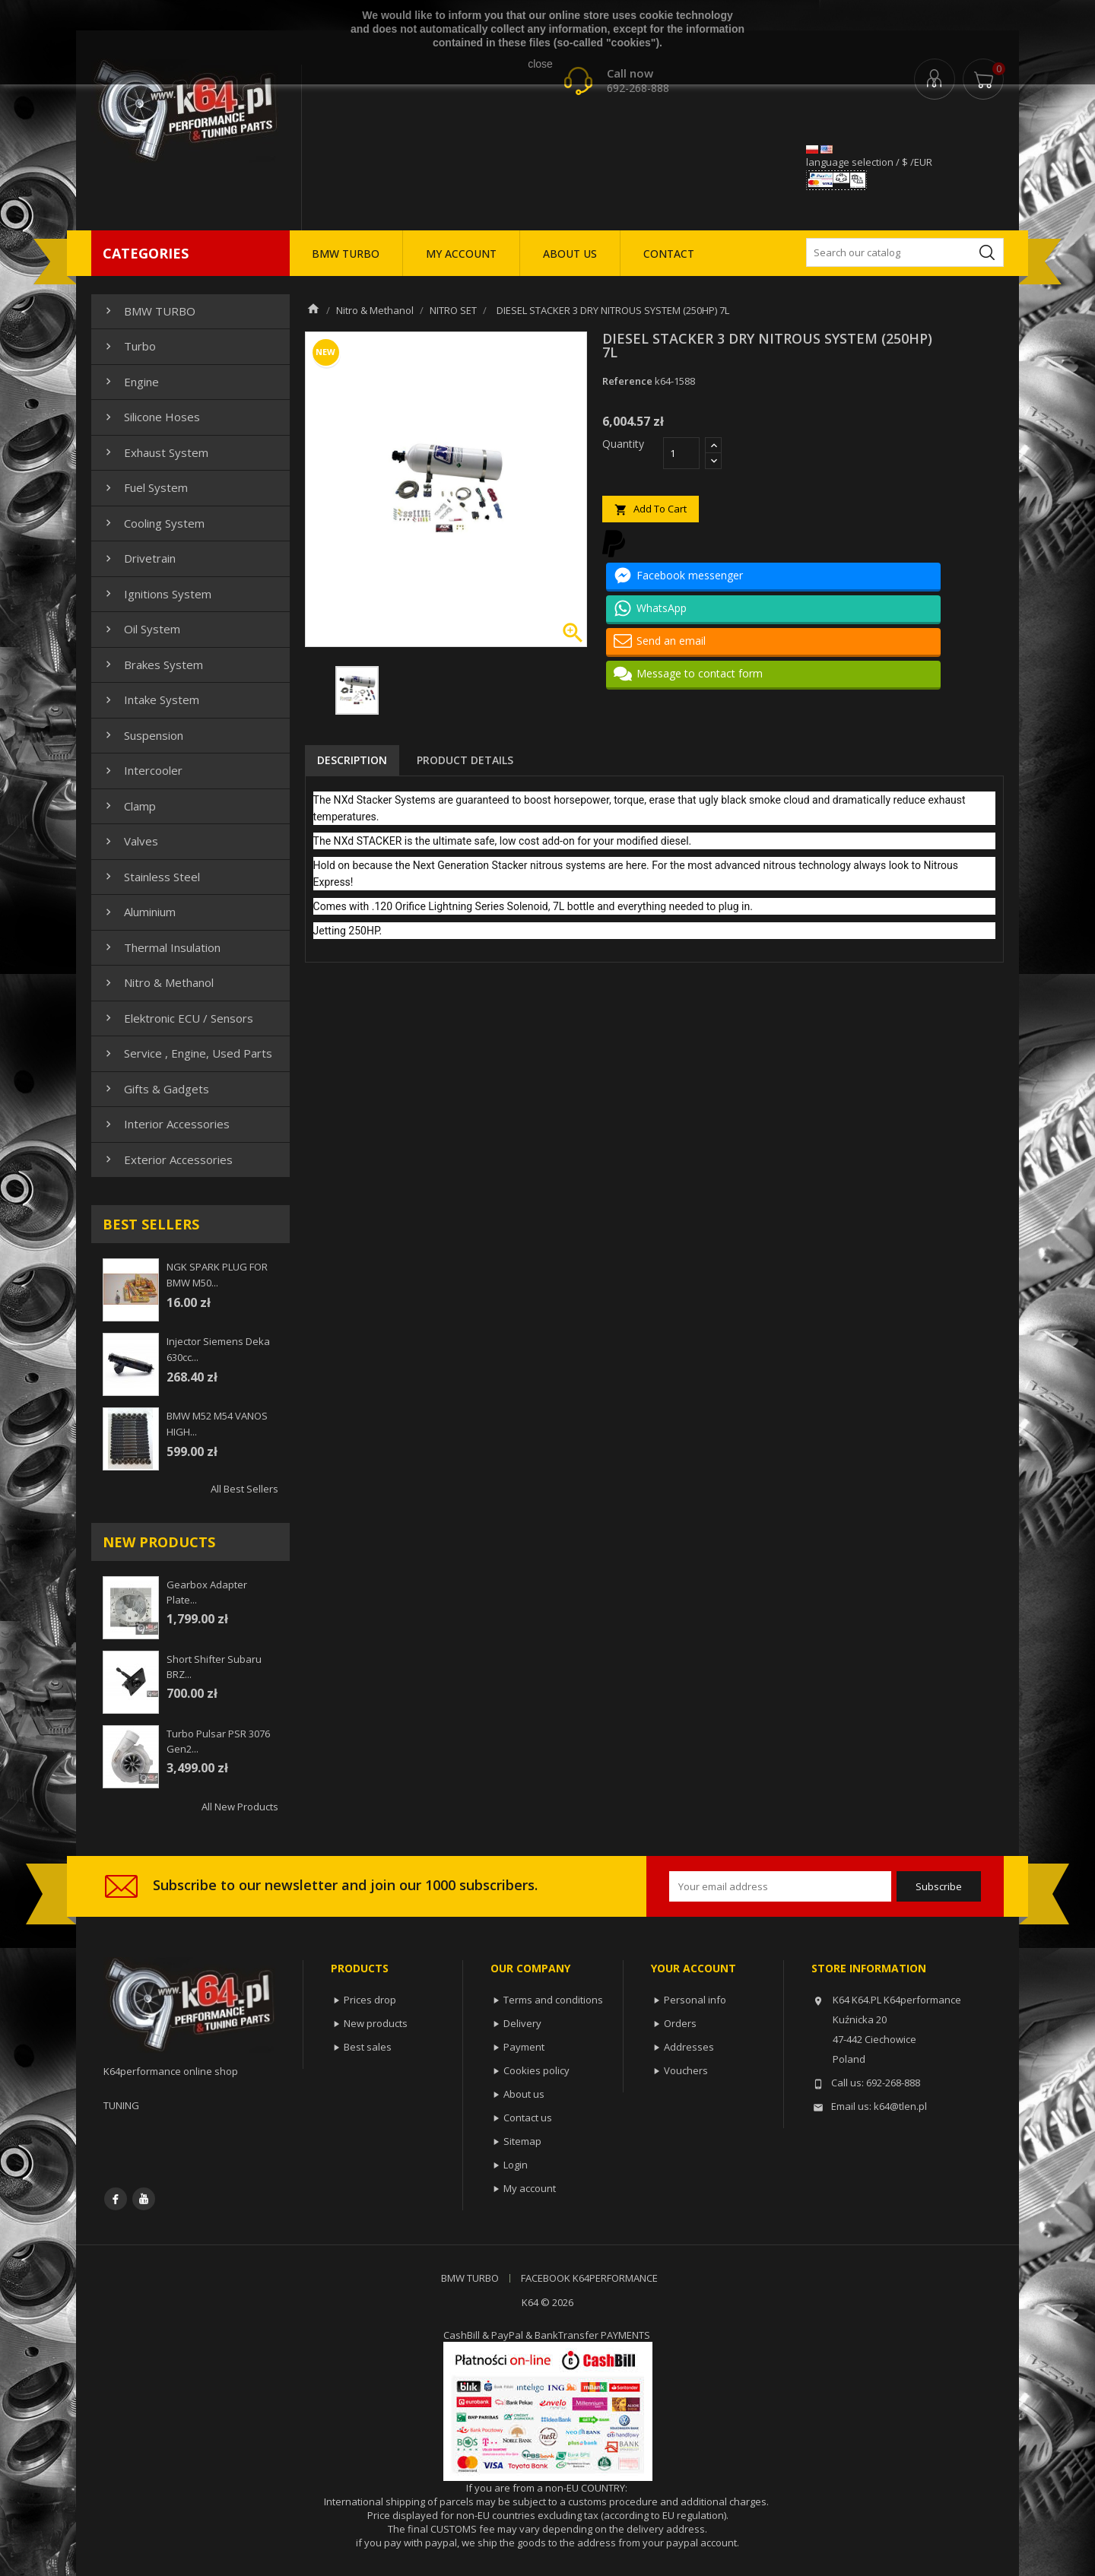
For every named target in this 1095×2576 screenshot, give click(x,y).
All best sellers (244, 1489)
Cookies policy (536, 2070)
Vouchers (686, 2070)
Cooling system (153, 523)
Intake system (150, 699)
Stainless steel (151, 876)
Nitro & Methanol (158, 982)
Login (515, 2165)
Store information (868, 1968)
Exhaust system (155, 452)
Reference (627, 381)
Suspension (142, 735)
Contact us (527, 2117)
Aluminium (139, 911)
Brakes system (152, 664)
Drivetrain (139, 558)
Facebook (115, 2198)
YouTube (143, 2198)
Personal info (695, 2000)
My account (529, 2188)
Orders (680, 2023)
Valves (130, 841)
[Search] (905, 252)
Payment (523, 2047)
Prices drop (370, 2000)
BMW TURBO (345, 253)
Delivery (522, 2023)
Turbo (129, 346)
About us (523, 2094)
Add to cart (650, 509)
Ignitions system (156, 593)
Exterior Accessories (167, 1159)
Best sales (368, 2047)
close (540, 64)
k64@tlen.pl (900, 2106)
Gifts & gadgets (155, 1088)
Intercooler (142, 770)
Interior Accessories (166, 1123)
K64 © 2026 (547, 2302)
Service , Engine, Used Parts (187, 1053)
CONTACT (668, 253)
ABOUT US (570, 253)
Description (352, 760)
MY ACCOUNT (461, 253)
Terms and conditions (553, 2000)
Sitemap (522, 2141)
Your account (693, 1968)
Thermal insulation (161, 947)
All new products (240, 1806)
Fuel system (145, 487)
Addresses (689, 2047)
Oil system (141, 628)
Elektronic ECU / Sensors (177, 1018)
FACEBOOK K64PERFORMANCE (589, 2278)
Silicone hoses (151, 416)
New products (376, 2023)
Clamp (129, 806)
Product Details (465, 760)
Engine (130, 381)
